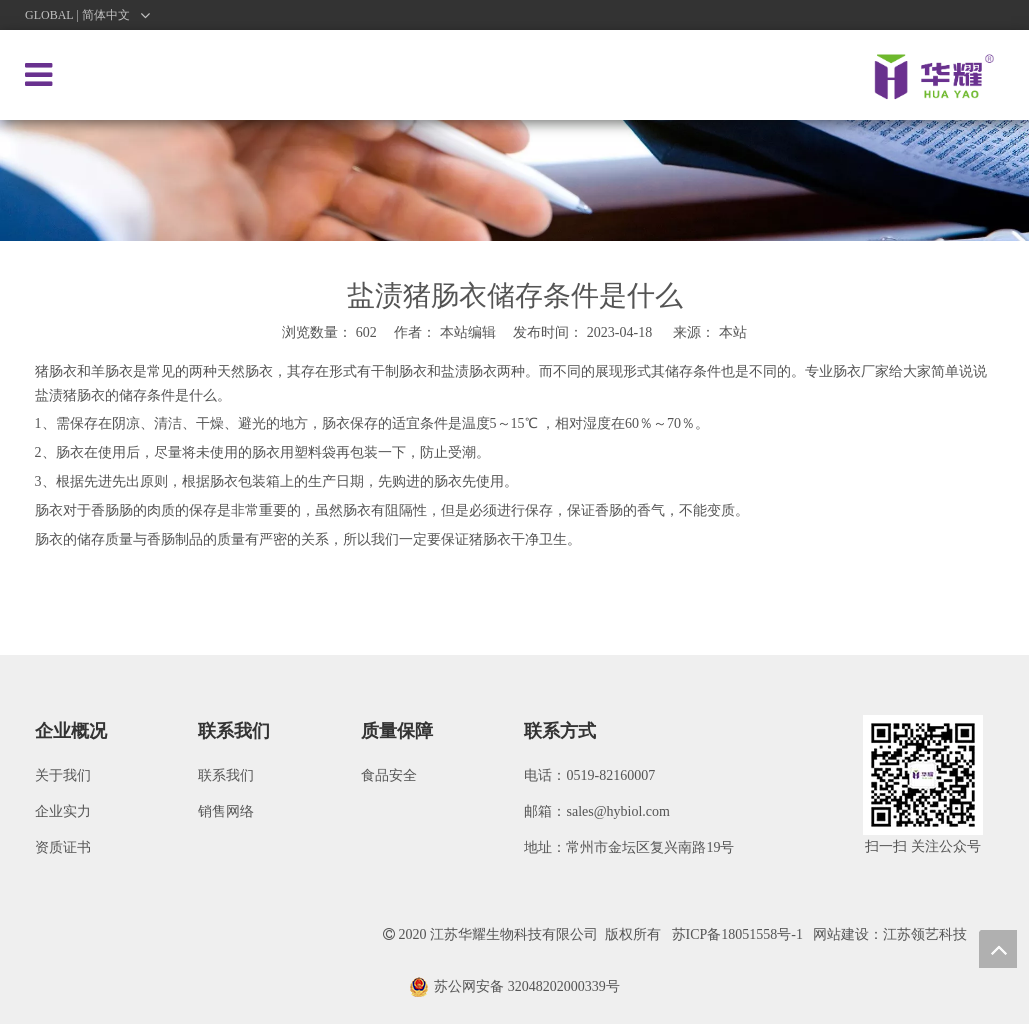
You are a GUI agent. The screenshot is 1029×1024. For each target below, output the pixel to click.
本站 (733, 332)
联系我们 (226, 775)
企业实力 (63, 811)
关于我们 (63, 775)
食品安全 (389, 775)
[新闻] (514, 180)
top (998, 949)
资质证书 (63, 847)
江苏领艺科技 (925, 934)
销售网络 (226, 811)
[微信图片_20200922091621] (923, 775)
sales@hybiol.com (618, 811)
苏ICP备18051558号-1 (737, 934)
